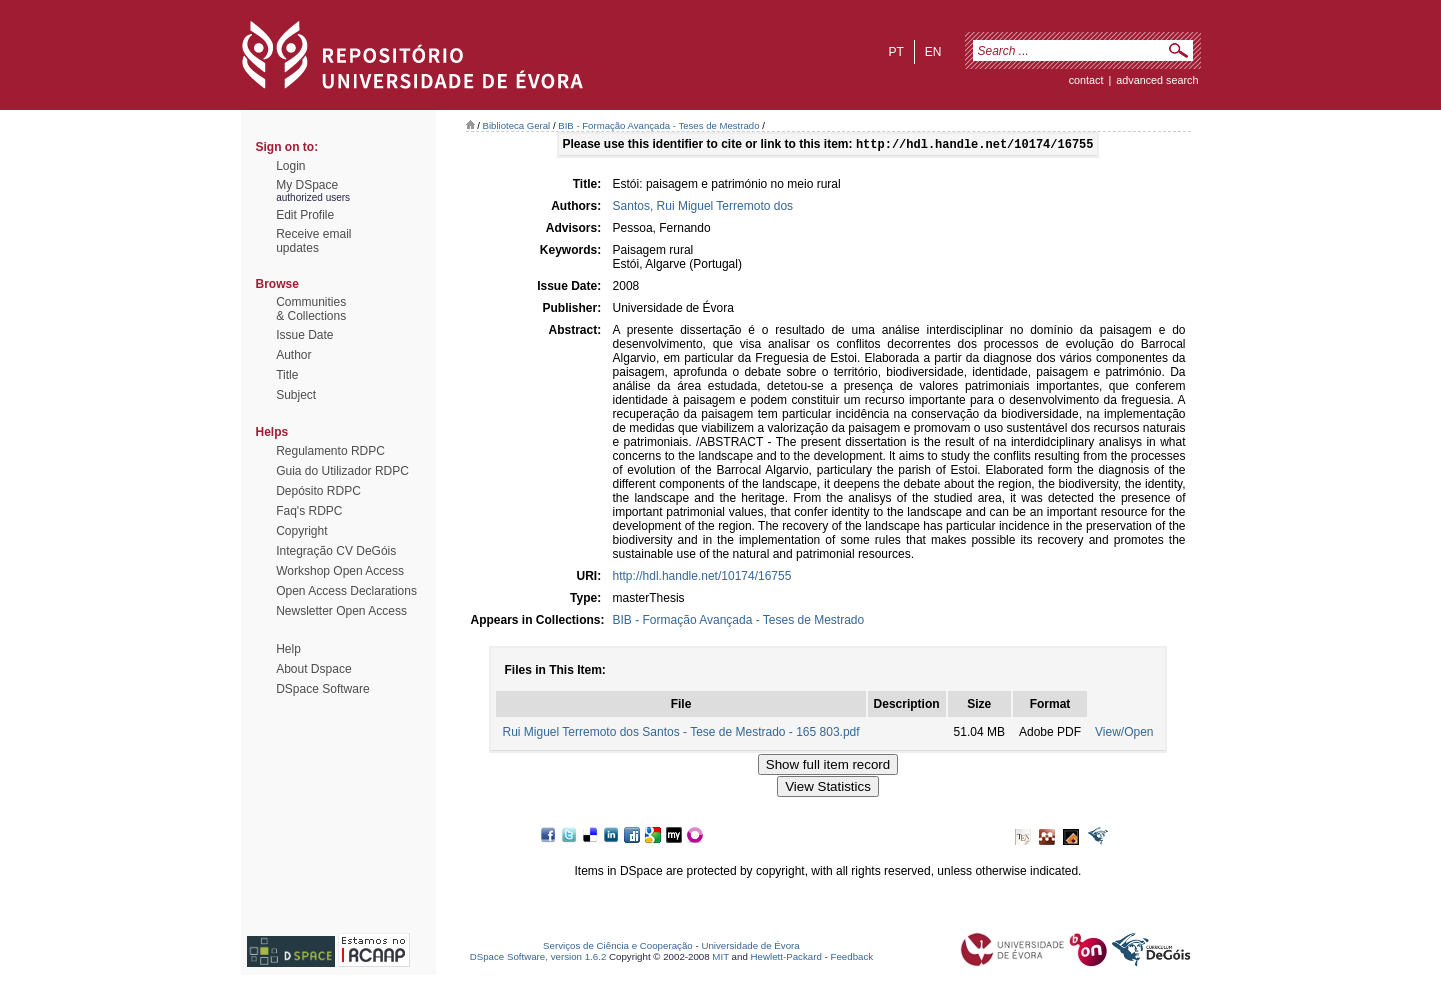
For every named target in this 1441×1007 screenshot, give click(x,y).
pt (895, 52)
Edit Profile (305, 215)
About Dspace (313, 669)
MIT (720, 958)
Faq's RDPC (309, 511)
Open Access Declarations (346, 591)
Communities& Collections (311, 309)
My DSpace (307, 185)
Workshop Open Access (340, 571)
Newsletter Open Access (341, 611)
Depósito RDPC (318, 491)
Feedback (851, 958)
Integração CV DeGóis (336, 551)
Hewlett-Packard (786, 958)
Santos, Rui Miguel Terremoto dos (703, 208)
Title (287, 375)
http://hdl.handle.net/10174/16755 (702, 578)
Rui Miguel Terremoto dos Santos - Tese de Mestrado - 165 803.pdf (680, 734)
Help (288, 649)
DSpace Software (322, 689)
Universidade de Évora (750, 947)
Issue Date (304, 335)
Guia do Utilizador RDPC (342, 471)
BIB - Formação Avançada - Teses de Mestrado (658, 125)
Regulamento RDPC (330, 451)
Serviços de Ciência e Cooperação (618, 947)
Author (293, 355)
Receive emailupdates (313, 241)
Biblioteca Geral (517, 125)
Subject (296, 395)
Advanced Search (1157, 80)
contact (1086, 80)
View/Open (1124, 734)
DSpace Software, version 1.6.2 (538, 958)
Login (290, 166)
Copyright (301, 531)
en (933, 52)
